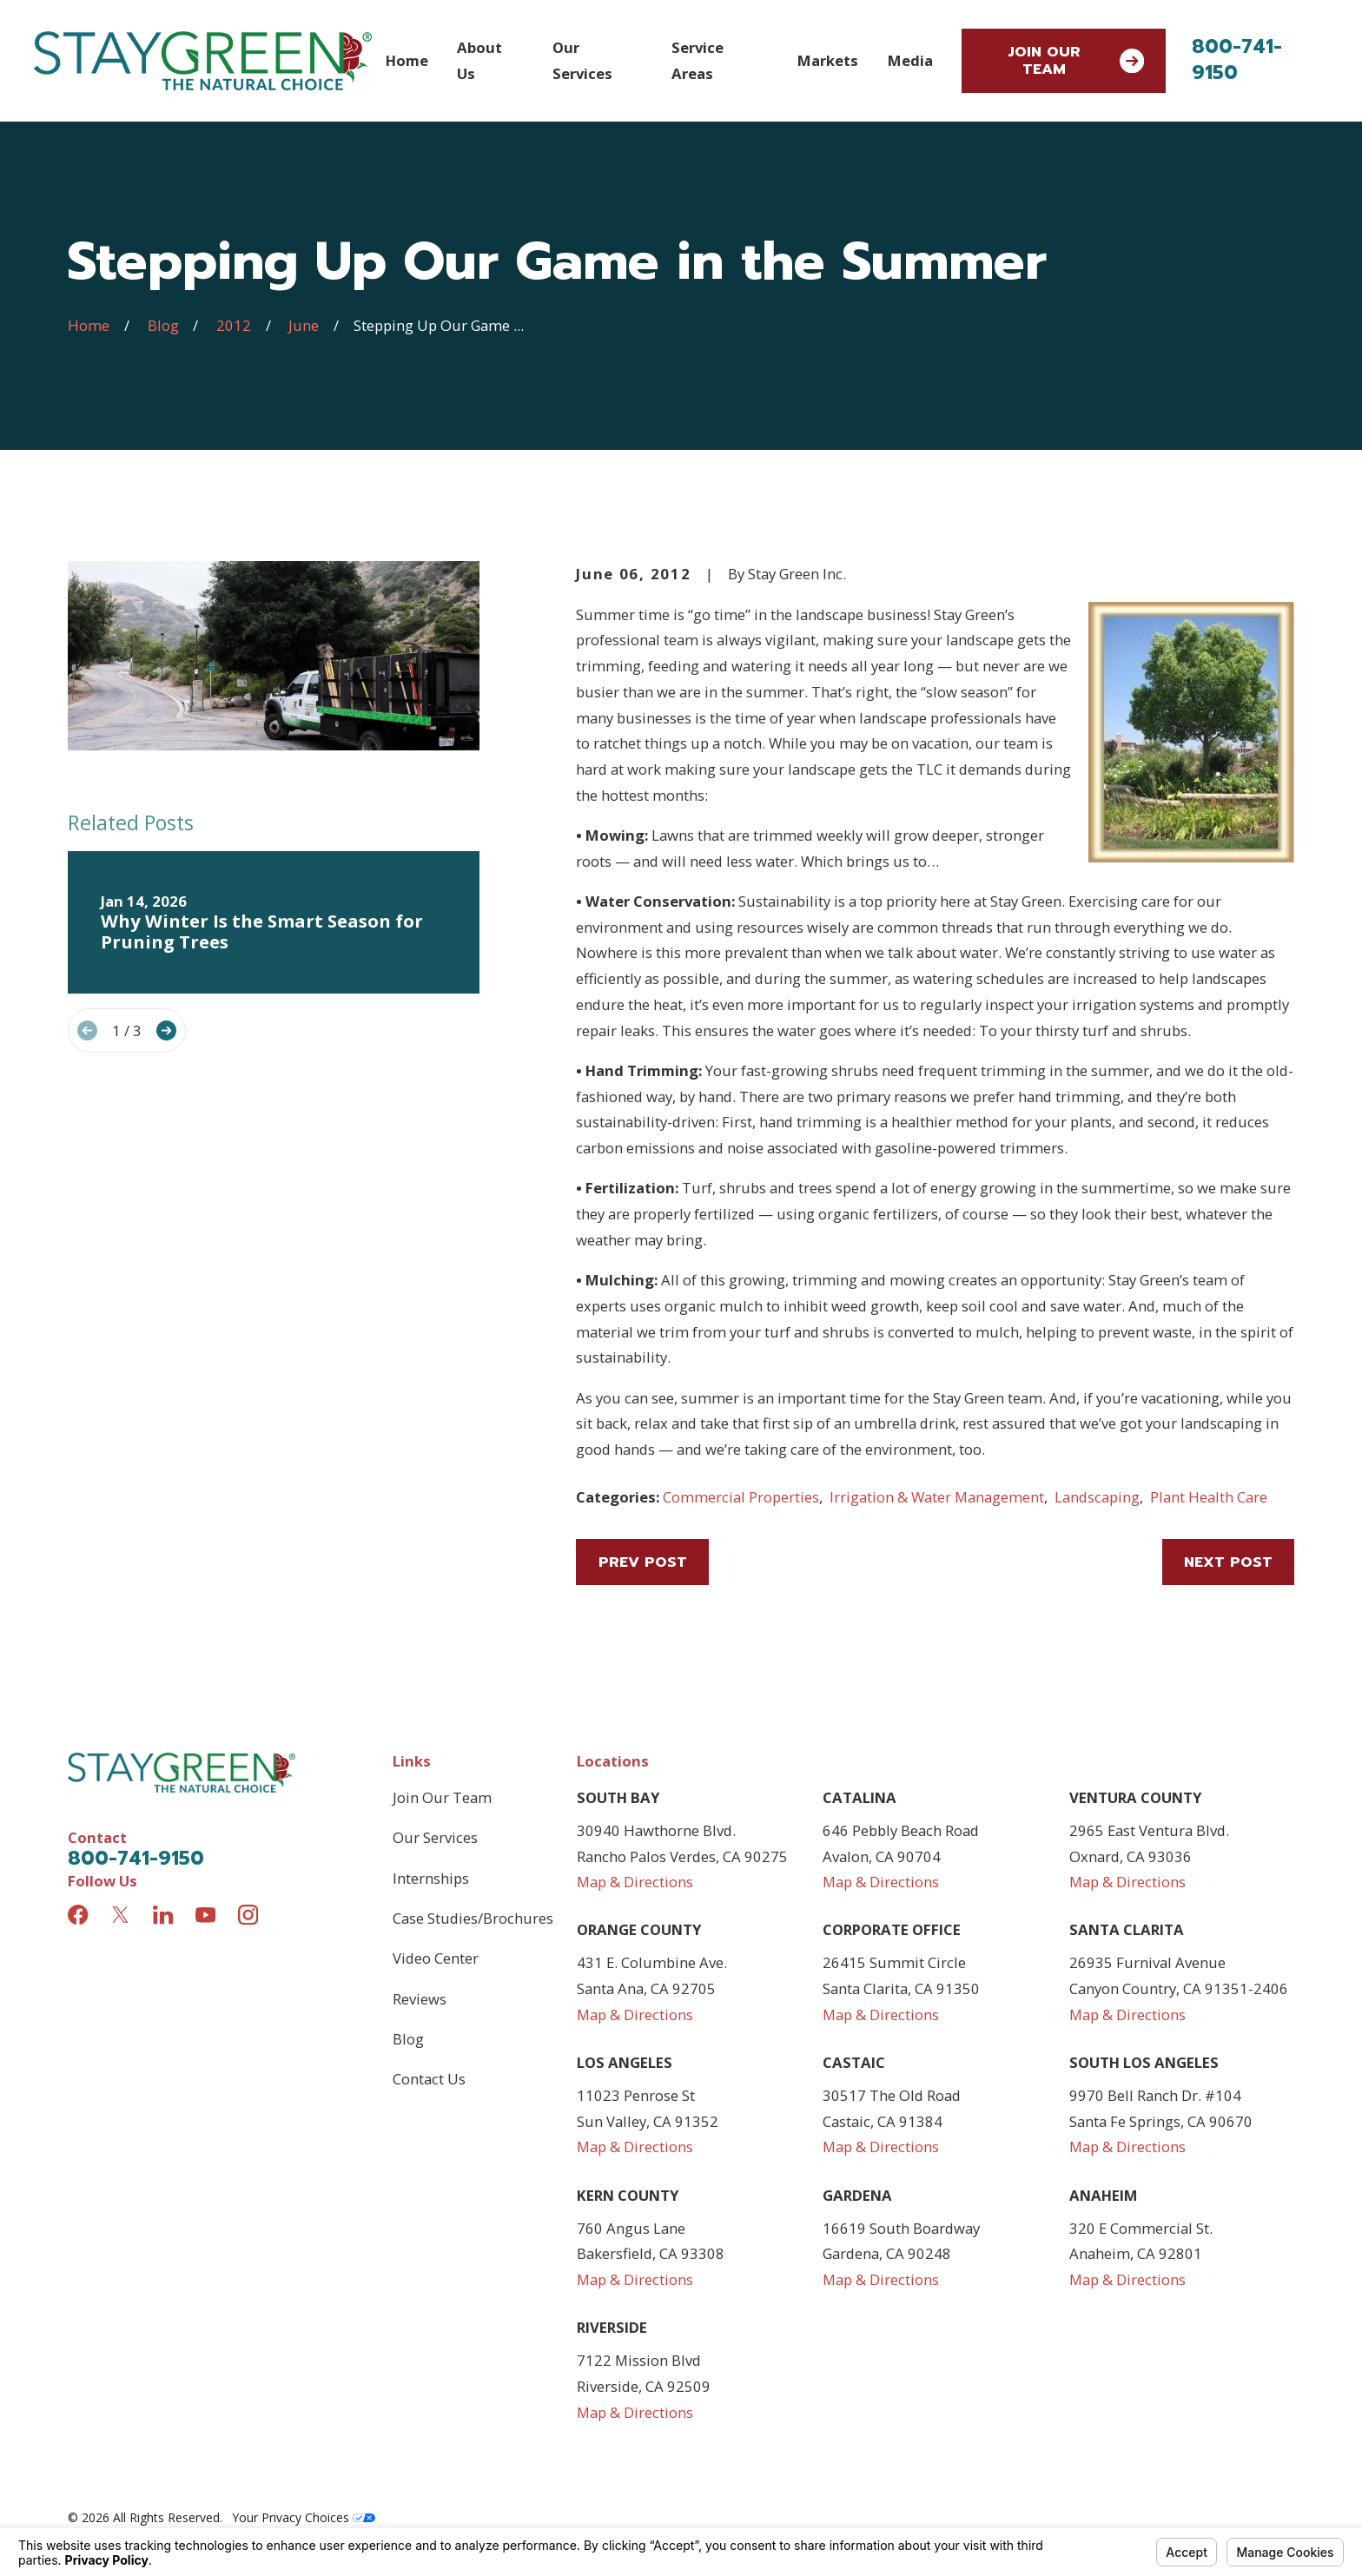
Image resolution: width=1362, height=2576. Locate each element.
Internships (431, 1878)
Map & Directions (635, 1882)
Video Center (436, 1958)
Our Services (435, 1837)
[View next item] (166, 1030)
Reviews (419, 1999)
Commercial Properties (741, 1497)
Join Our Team (1076, 60)
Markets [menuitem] (827, 60)
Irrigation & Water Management (937, 1497)
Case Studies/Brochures (473, 1918)
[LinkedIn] (163, 1915)
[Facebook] (78, 1915)
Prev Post (642, 1562)
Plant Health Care (1208, 1497)
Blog (408, 2039)
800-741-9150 (1237, 59)
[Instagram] (248, 1915)
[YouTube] (205, 1915)
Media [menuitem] (910, 60)
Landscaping (1097, 1497)
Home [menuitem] (407, 60)
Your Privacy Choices (304, 2517)
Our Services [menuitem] (582, 60)
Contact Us (429, 2079)
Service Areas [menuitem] (697, 60)
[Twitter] (120, 1915)
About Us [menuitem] (479, 60)
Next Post (1228, 1562)
